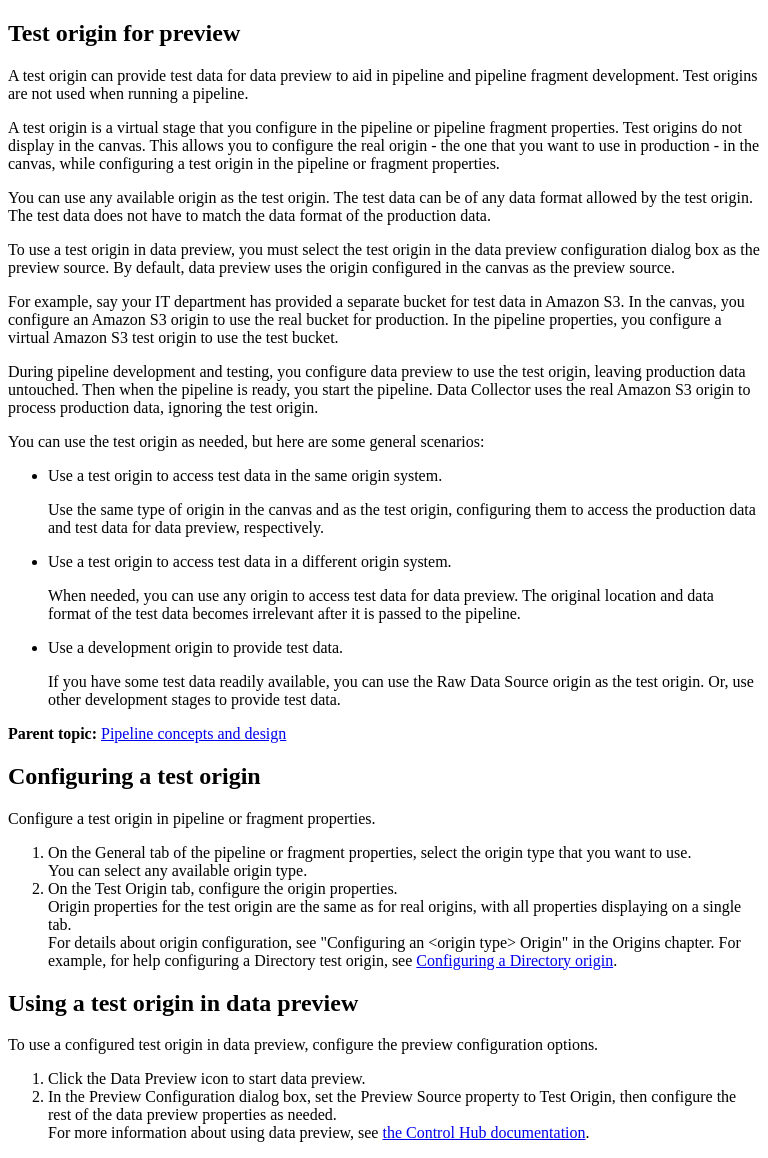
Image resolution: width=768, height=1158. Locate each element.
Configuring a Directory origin (514, 960)
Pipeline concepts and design (193, 733)
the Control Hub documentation (483, 1132)
